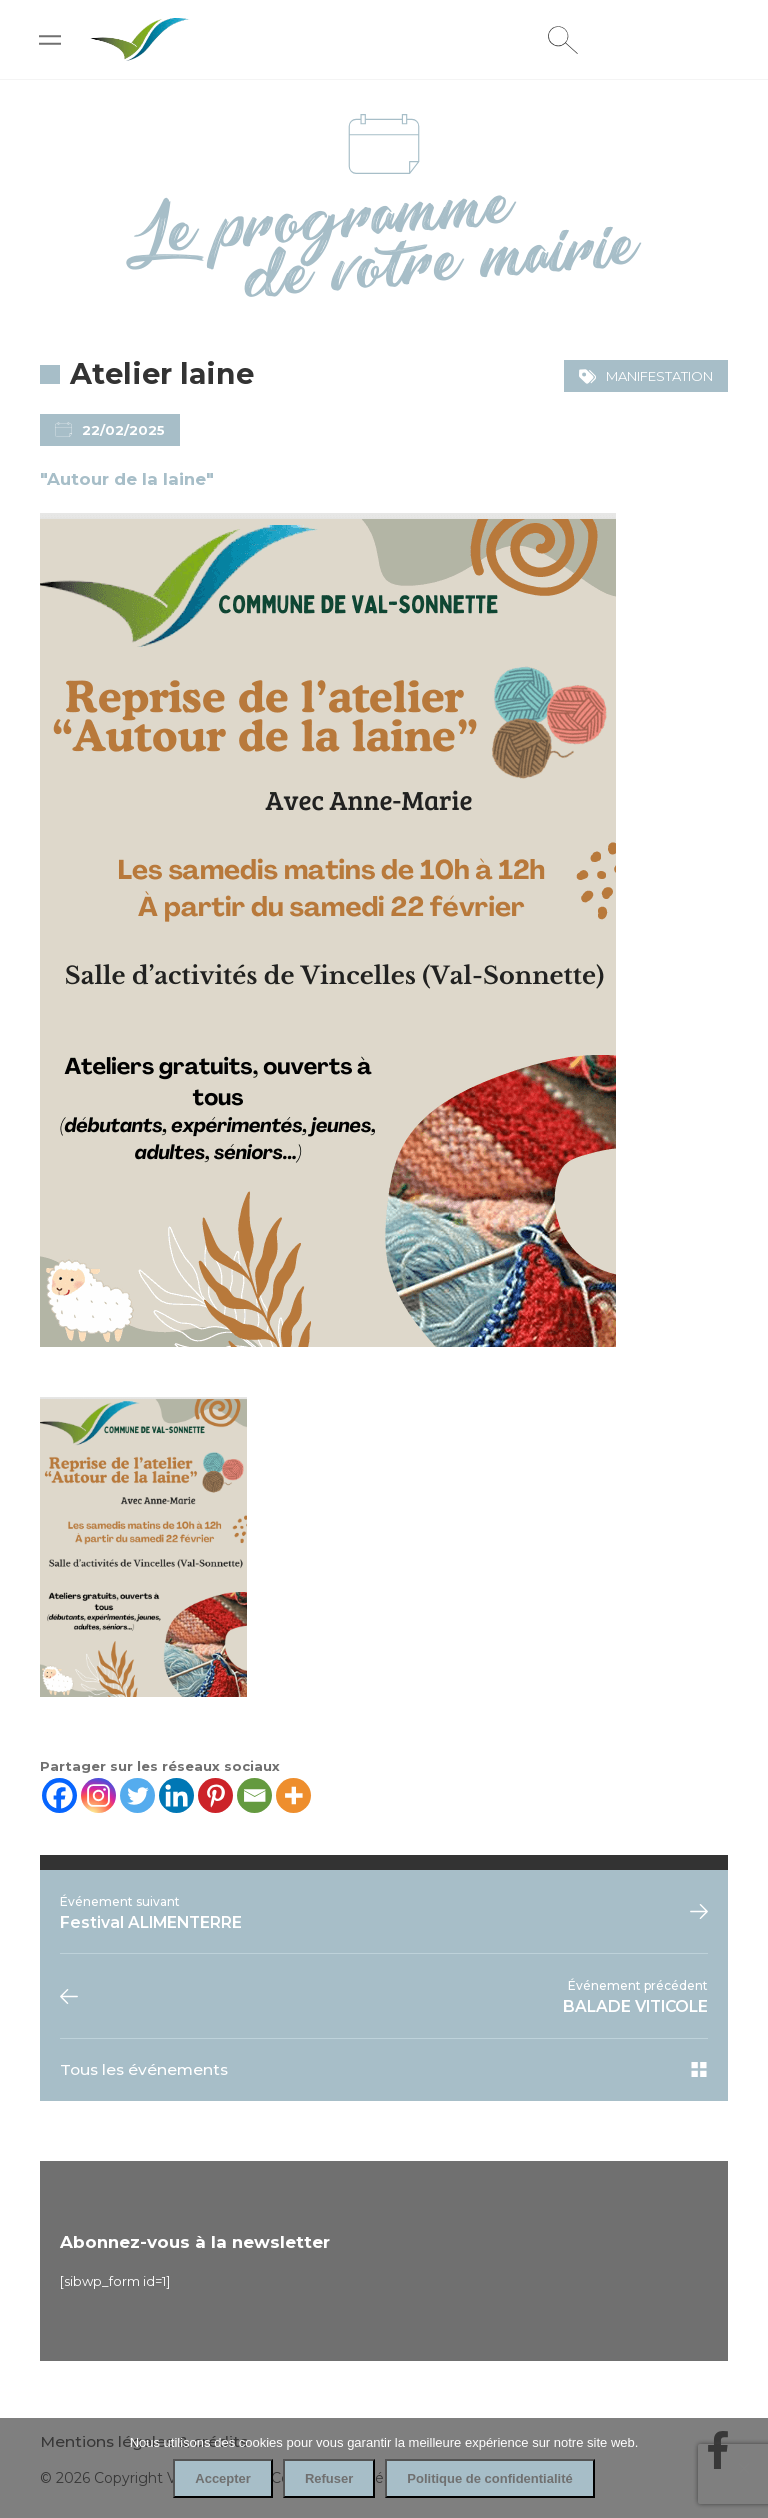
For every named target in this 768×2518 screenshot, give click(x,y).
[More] (293, 1795)
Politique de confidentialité (489, 2478)
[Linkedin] (176, 1795)
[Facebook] (59, 1795)
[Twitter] (137, 1795)
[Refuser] (743, 2468)
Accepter (223, 2478)
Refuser (329, 2478)
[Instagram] (98, 1795)
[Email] (254, 1795)
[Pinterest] (215, 1795)
